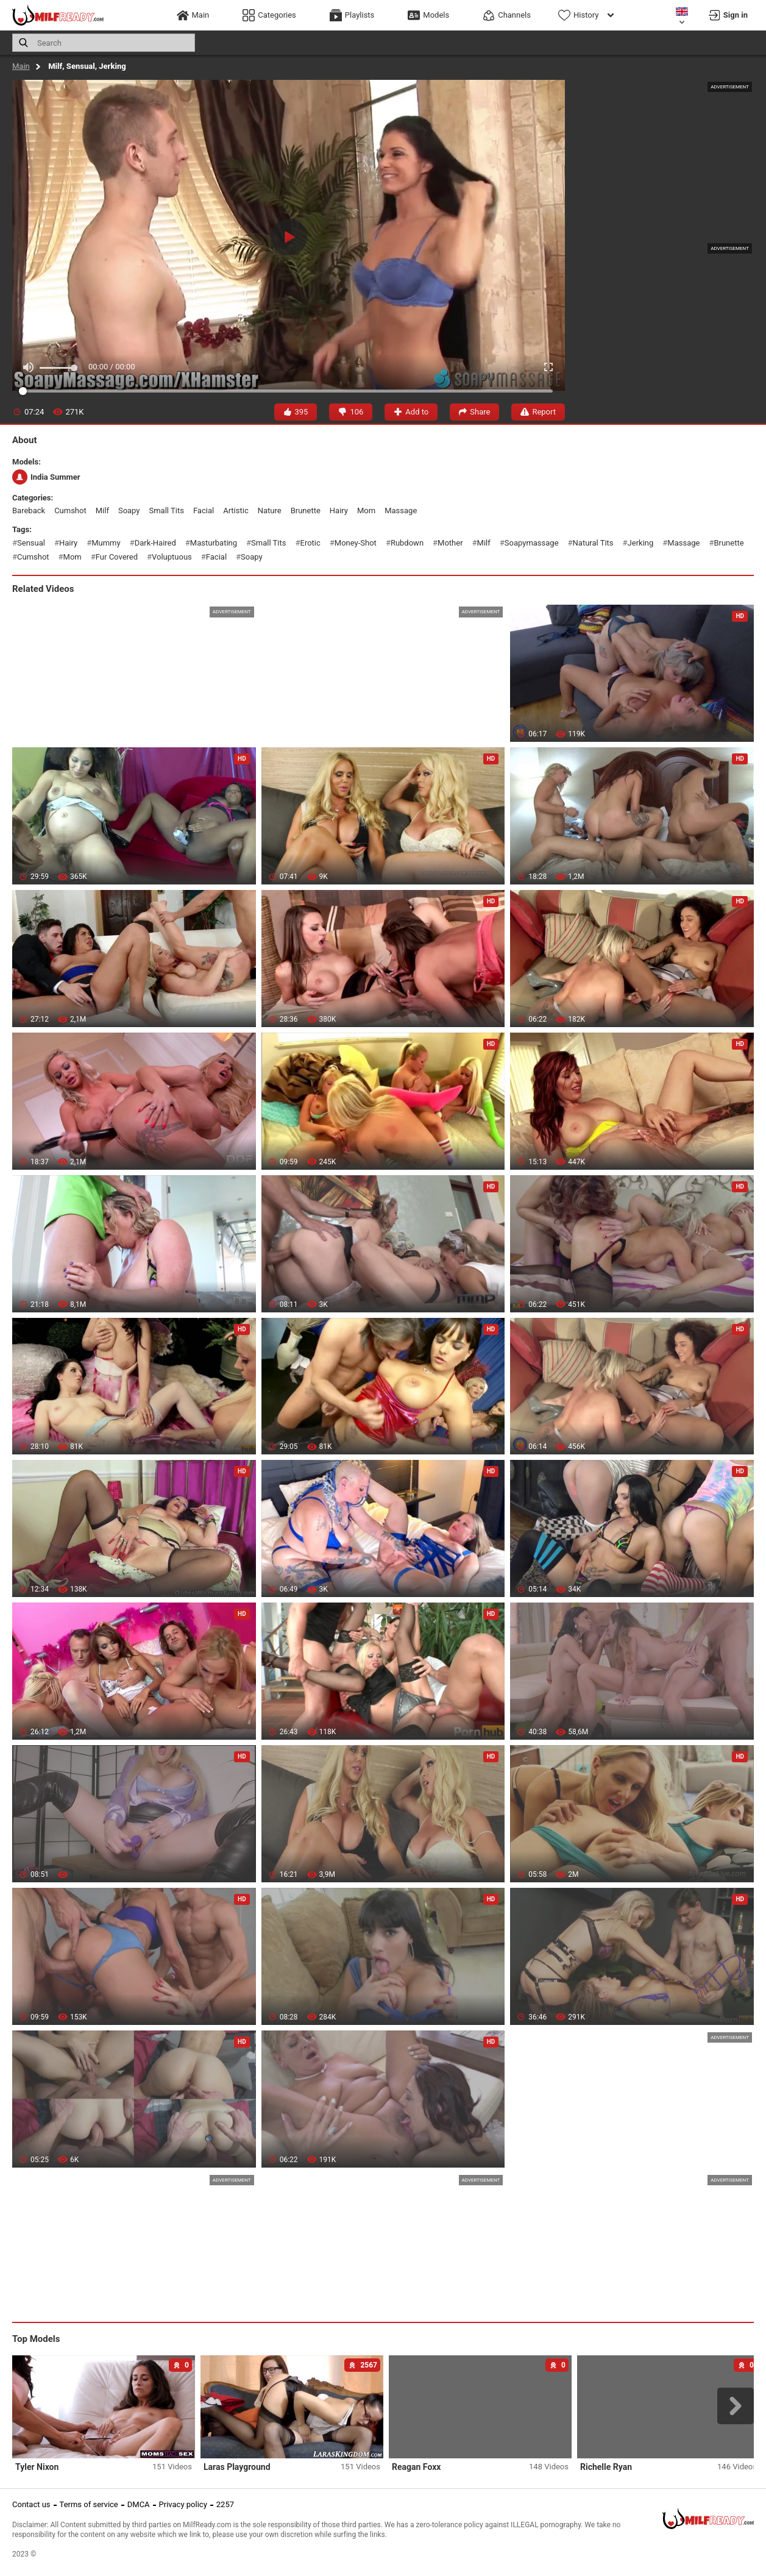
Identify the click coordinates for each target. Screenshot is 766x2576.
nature (270, 510)
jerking (641, 542)
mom (366, 510)
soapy (129, 510)
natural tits (593, 542)
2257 (225, 2504)
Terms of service (89, 2504)
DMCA (138, 2504)
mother (450, 542)
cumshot (70, 510)
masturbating (213, 542)
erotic (310, 542)
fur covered (117, 556)
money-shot (356, 542)
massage (401, 510)
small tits (166, 510)
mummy (105, 542)
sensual (31, 542)
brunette (306, 510)
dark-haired (155, 542)
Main (21, 66)
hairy (339, 510)
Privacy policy (183, 2504)
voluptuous (172, 556)
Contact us (31, 2504)
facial (203, 510)
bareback (28, 510)
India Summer (46, 477)
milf (102, 510)
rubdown (407, 542)
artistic (236, 510)
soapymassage (532, 542)
